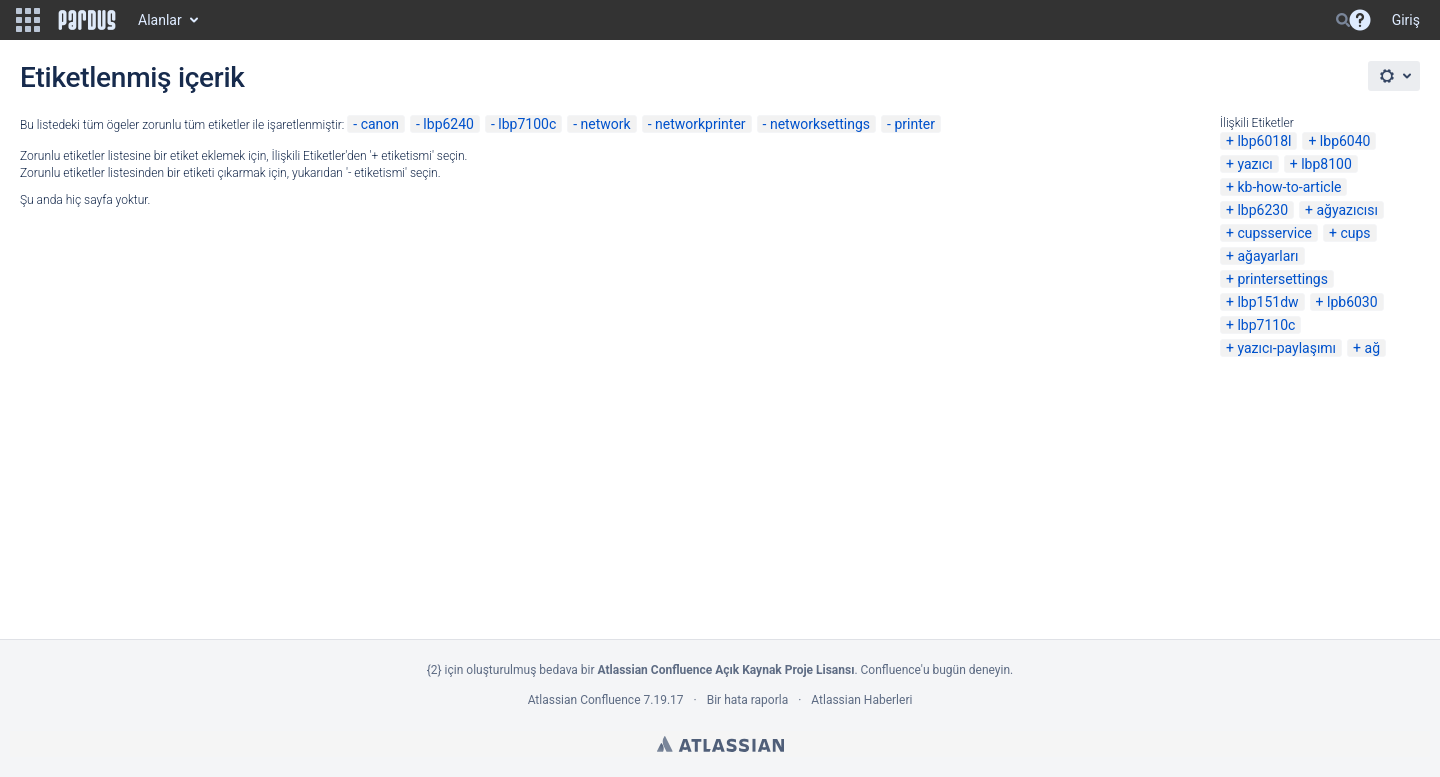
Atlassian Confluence (584, 700)
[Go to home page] (87, 20)
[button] (28, 20)
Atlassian (720, 744)
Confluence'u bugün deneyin (936, 670)
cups (1355, 233)
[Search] (1343, 20)
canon (380, 124)
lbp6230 (1262, 210)
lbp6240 (448, 124)
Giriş (1406, 20)
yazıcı (1254, 164)
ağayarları (1267, 256)
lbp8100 (1326, 164)
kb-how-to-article (1289, 187)
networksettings (820, 124)
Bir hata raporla (747, 700)
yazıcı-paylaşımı (1286, 348)
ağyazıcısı (1347, 210)
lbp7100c (527, 124)
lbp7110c (1266, 325)
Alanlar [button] (160, 20)
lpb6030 (1352, 302)
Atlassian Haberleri (861, 700)
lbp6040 (1345, 141)
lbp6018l (1264, 141)
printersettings (1282, 279)
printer (914, 124)
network (606, 124)
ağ (1372, 348)
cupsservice (1274, 233)
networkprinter (700, 124)
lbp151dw (1267, 302)
